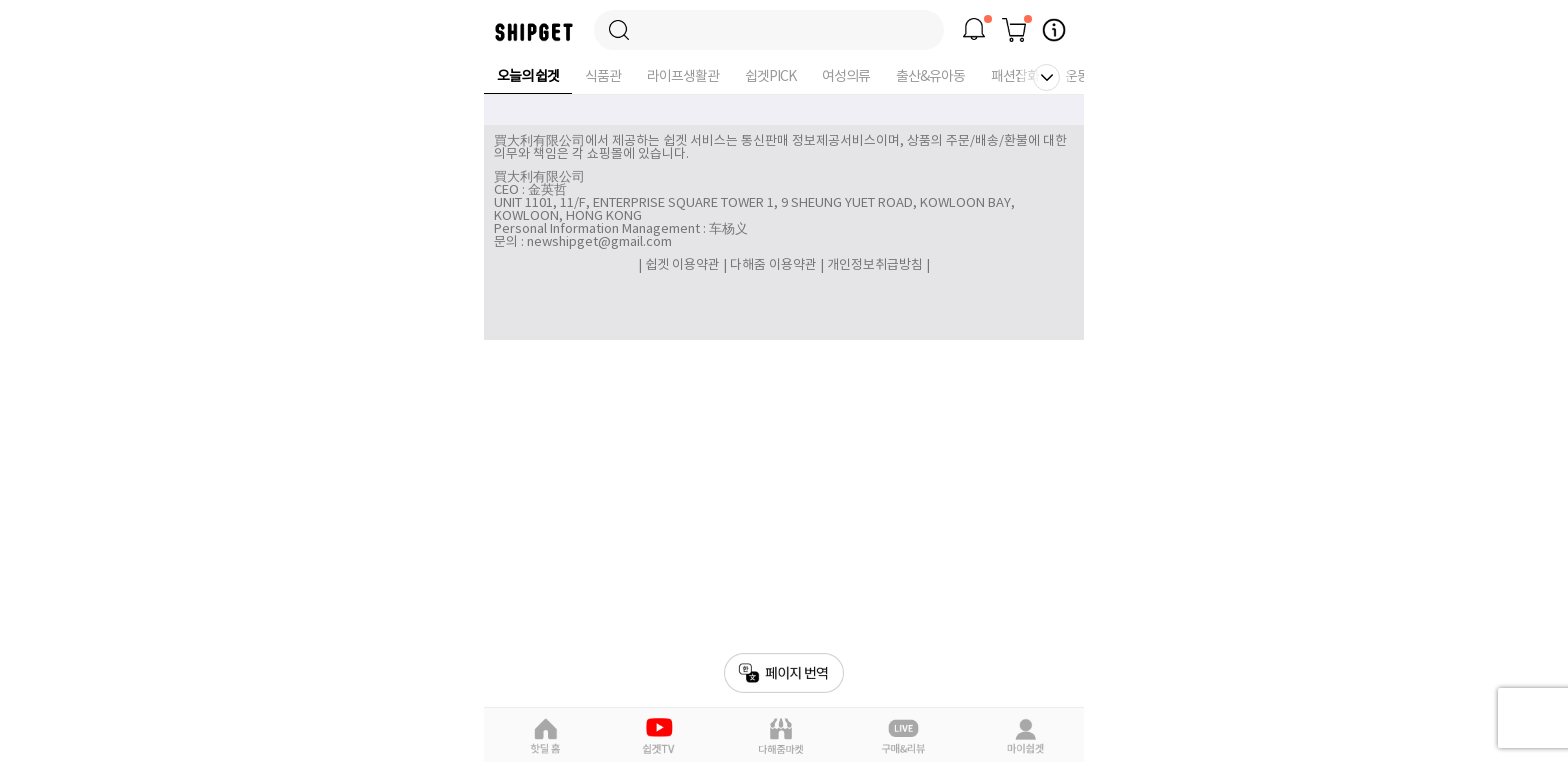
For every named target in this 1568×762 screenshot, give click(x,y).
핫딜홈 (544, 736)
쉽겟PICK (770, 77)
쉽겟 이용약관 (684, 265)
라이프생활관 (683, 77)
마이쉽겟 (1024, 736)
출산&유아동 (930, 77)
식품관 (603, 77)
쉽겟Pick (661, 736)
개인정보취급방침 (875, 265)
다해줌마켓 (781, 736)
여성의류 (846, 77)
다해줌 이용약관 (773, 265)
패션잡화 (1015, 77)
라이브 (904, 736)
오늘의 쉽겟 (528, 77)
